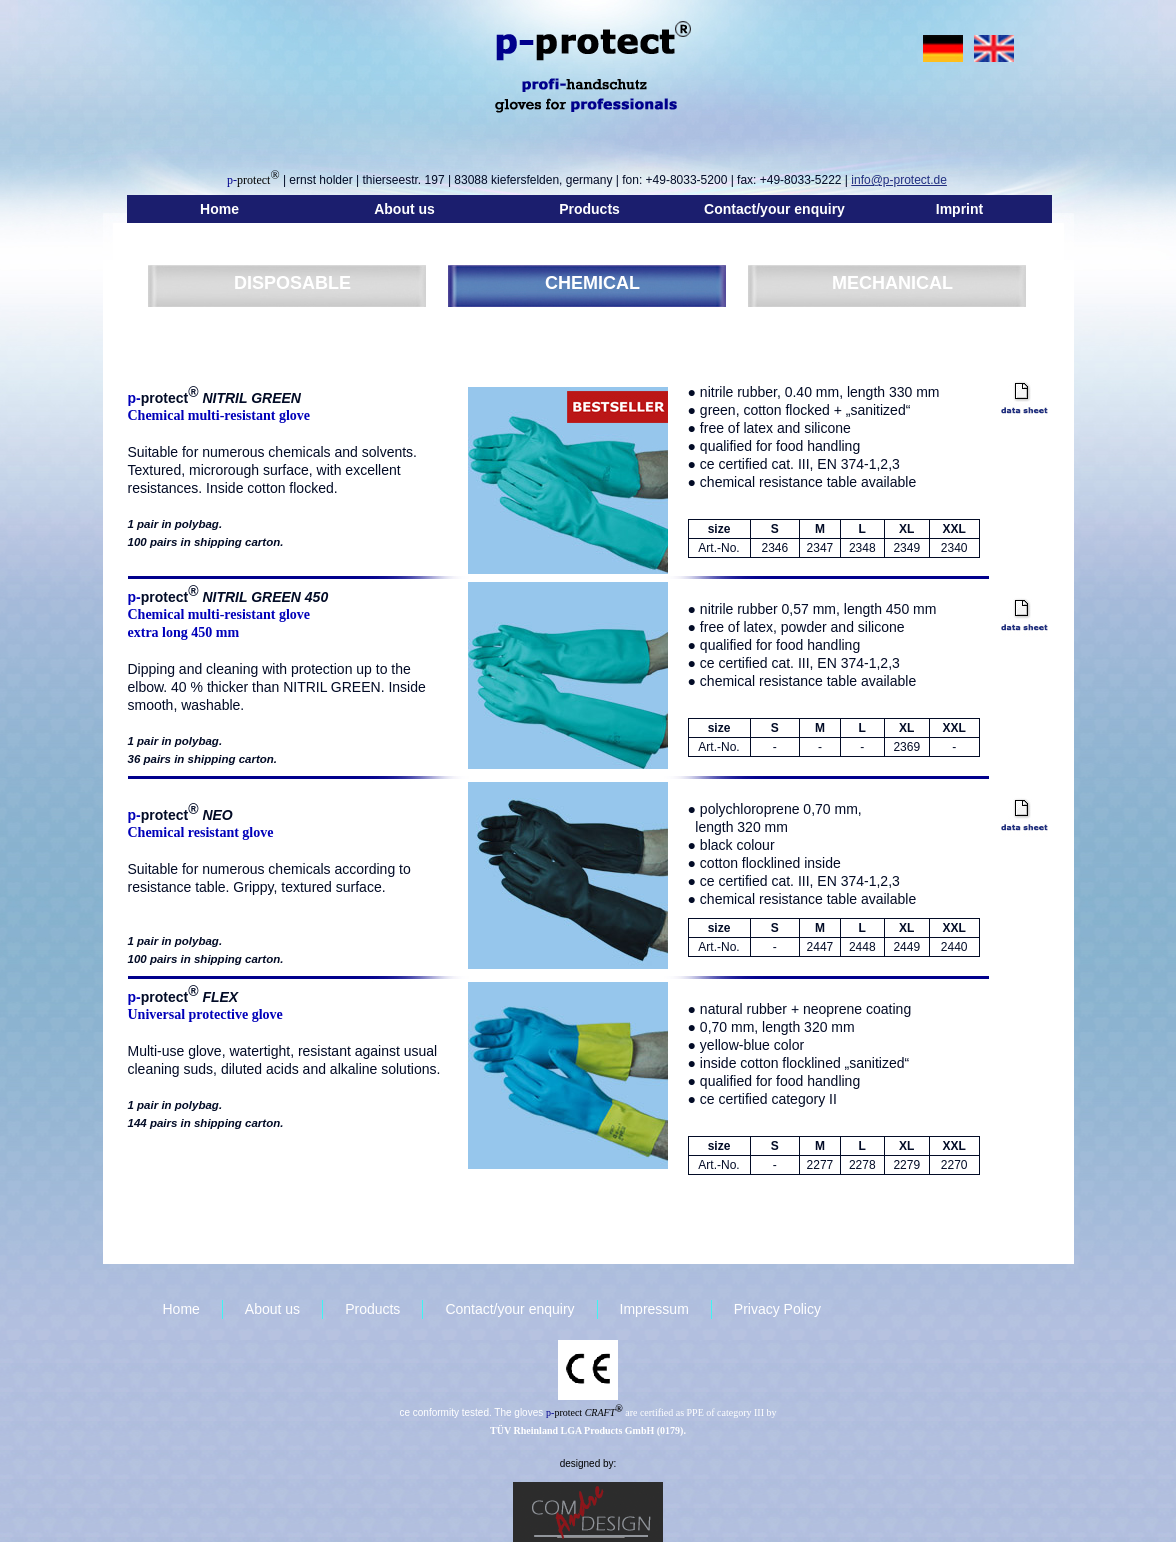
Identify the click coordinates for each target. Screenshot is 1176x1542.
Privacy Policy (777, 1309)
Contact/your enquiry (774, 209)
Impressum (654, 1309)
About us (404, 209)
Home (219, 209)
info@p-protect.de (899, 180)
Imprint (959, 209)
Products (589, 209)
